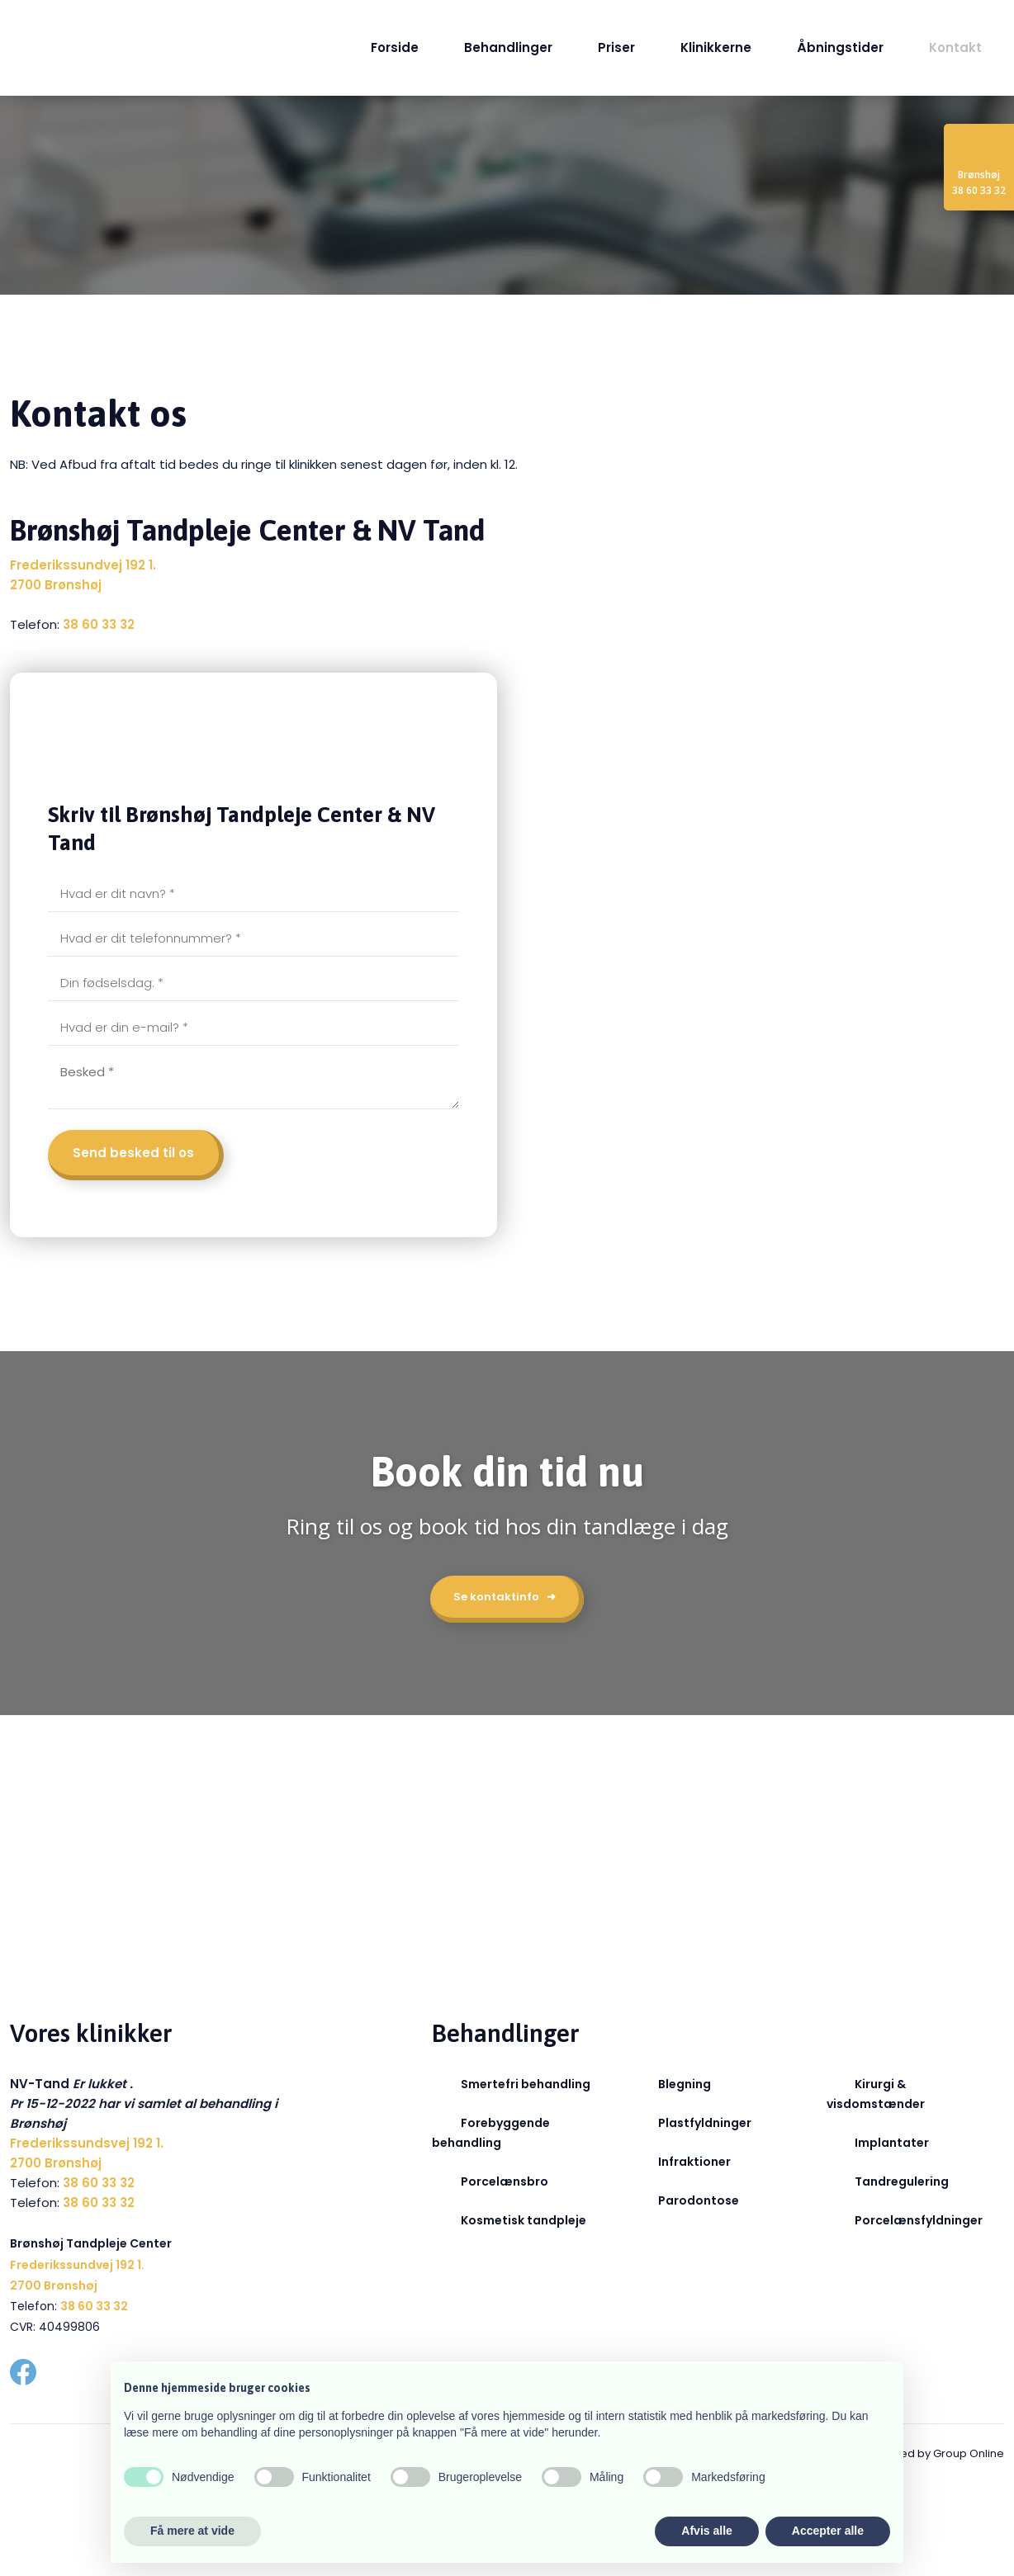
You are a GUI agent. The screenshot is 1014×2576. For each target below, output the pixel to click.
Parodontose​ (698, 2200)
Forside (395, 47)
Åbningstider (840, 47)
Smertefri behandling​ (525, 2084)
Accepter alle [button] (828, 2530)
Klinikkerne (715, 47)
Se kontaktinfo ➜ (504, 1597)
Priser (616, 47)
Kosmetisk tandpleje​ (523, 2220)
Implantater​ (892, 2142)
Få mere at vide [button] (192, 2530)
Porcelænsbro (504, 2181)
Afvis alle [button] (706, 2530)
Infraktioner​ (694, 2161)
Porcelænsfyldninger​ (919, 2220)
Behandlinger (508, 47)
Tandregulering (902, 2181)
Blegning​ (684, 2084)
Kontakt (955, 47)
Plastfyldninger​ (704, 2123)
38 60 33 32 (99, 624)
